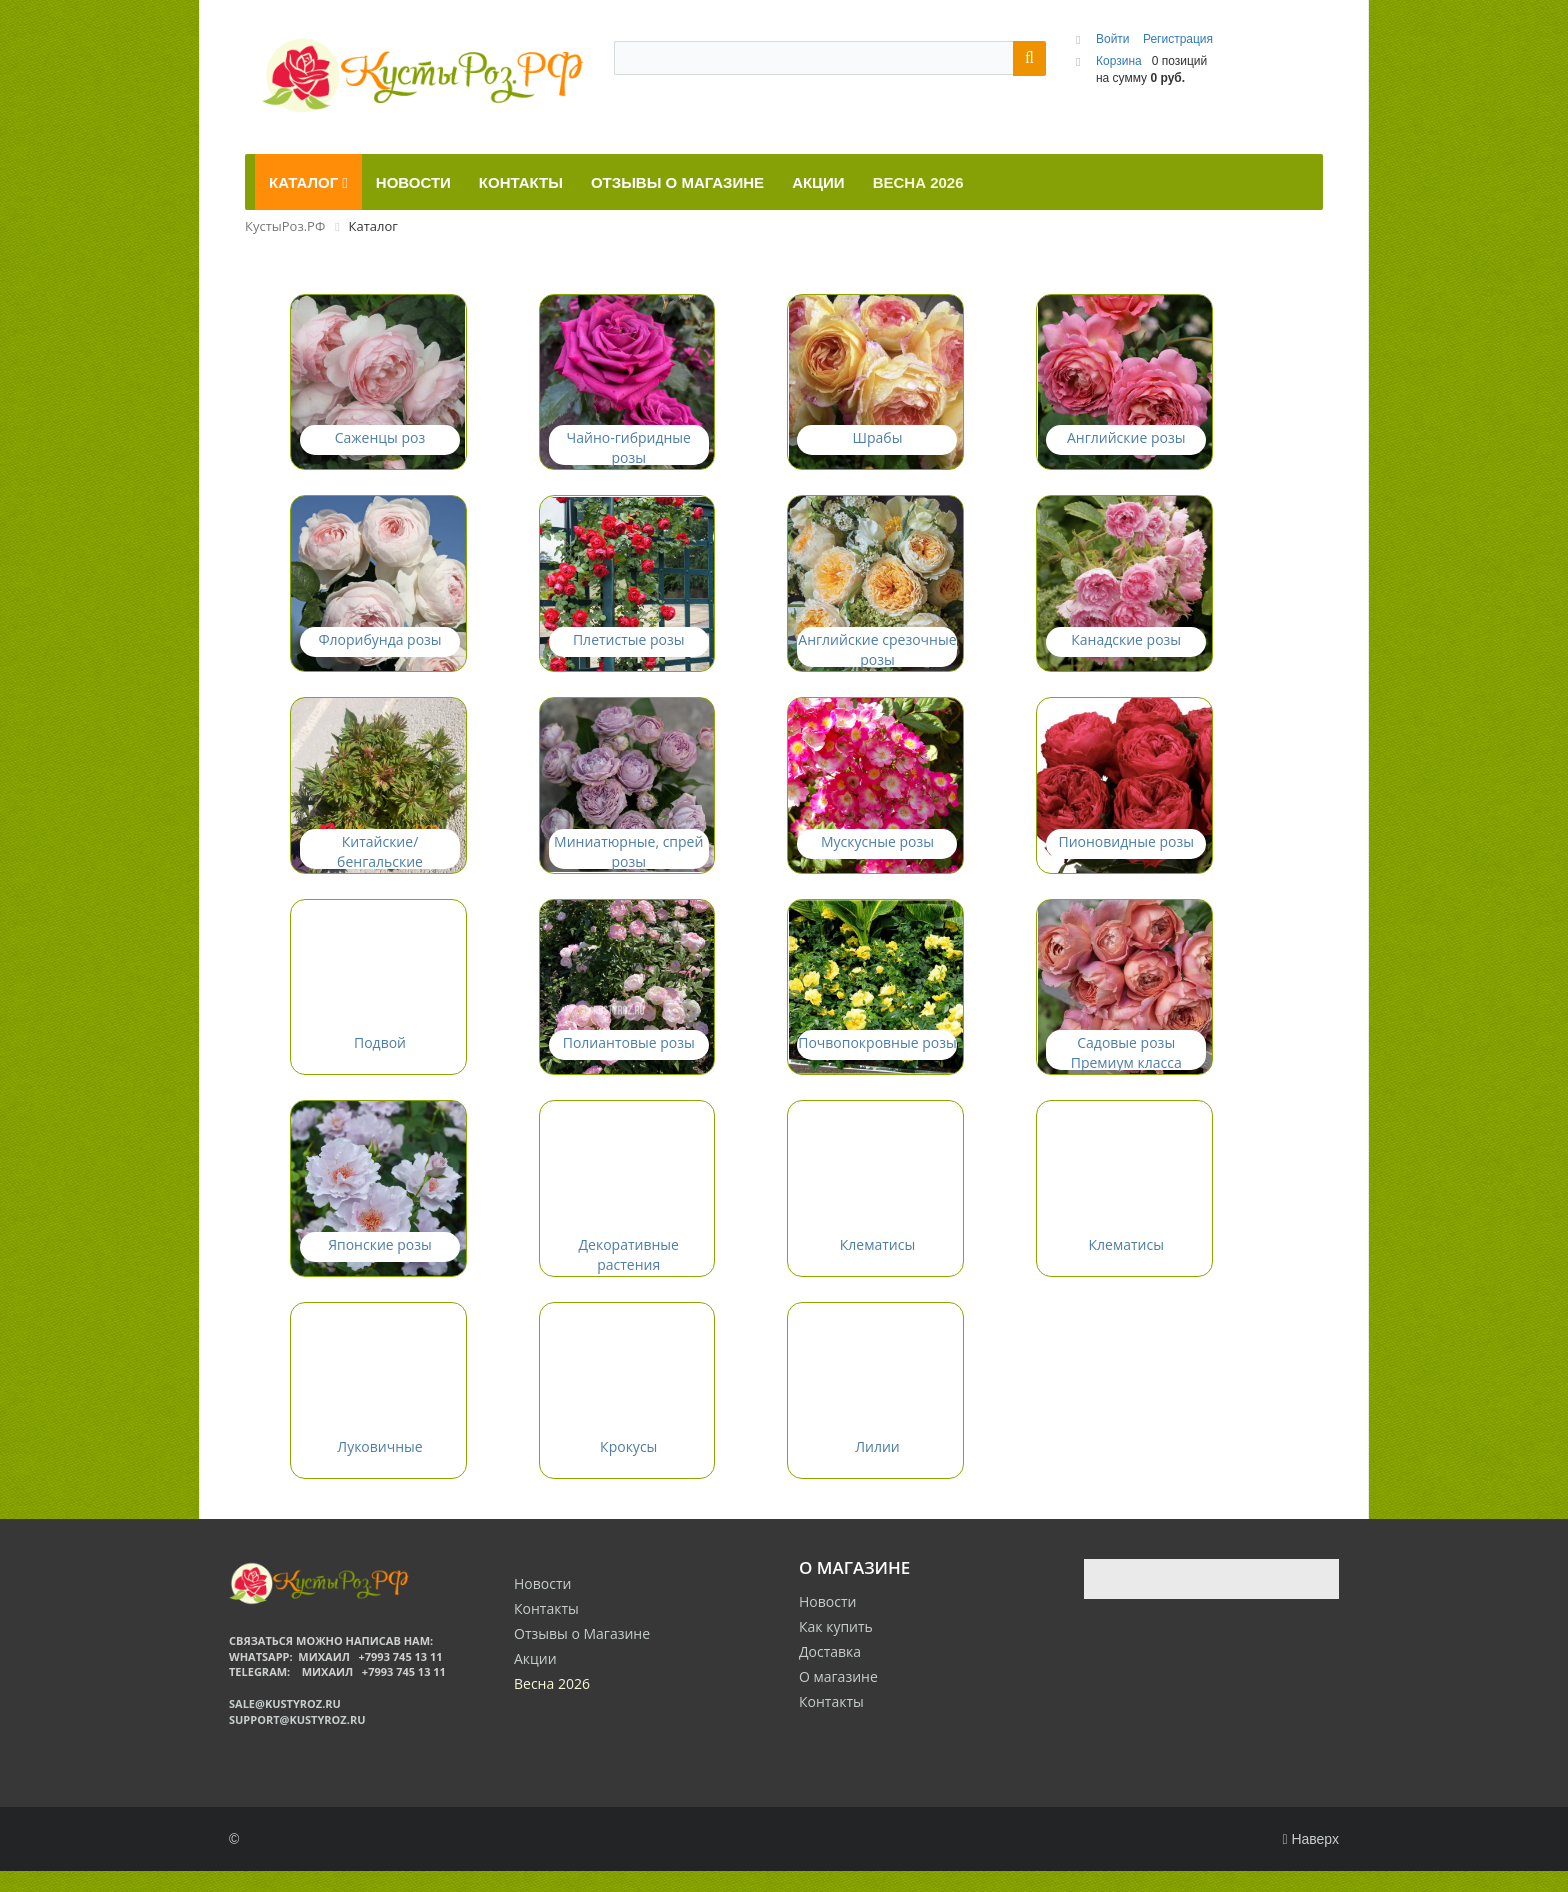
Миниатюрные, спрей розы (628, 861)
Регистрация (1178, 39)
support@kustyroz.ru (297, 1739)
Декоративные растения (629, 1271)
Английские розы (1126, 441)
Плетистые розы (629, 646)
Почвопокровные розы (877, 1056)
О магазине (838, 1697)
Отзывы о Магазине (582, 1653)
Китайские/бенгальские (380, 861)
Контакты (831, 1722)
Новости (827, 1622)
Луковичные (379, 1466)
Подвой (380, 1056)
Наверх (1310, 1860)
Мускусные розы (877, 851)
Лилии (877, 1466)
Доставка (830, 1672)
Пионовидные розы (1126, 851)
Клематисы (877, 1261)
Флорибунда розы (379, 646)
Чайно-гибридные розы (629, 451)
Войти (1114, 39)
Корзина (1119, 61)
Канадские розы (1126, 646)
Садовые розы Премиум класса (1126, 1066)
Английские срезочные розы (877, 656)
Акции (535, 1678)
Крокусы (628, 1466)
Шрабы (878, 441)
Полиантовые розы (629, 1056)
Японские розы (380, 1261)
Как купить (836, 1647)
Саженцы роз (380, 441)
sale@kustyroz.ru (285, 1723)
